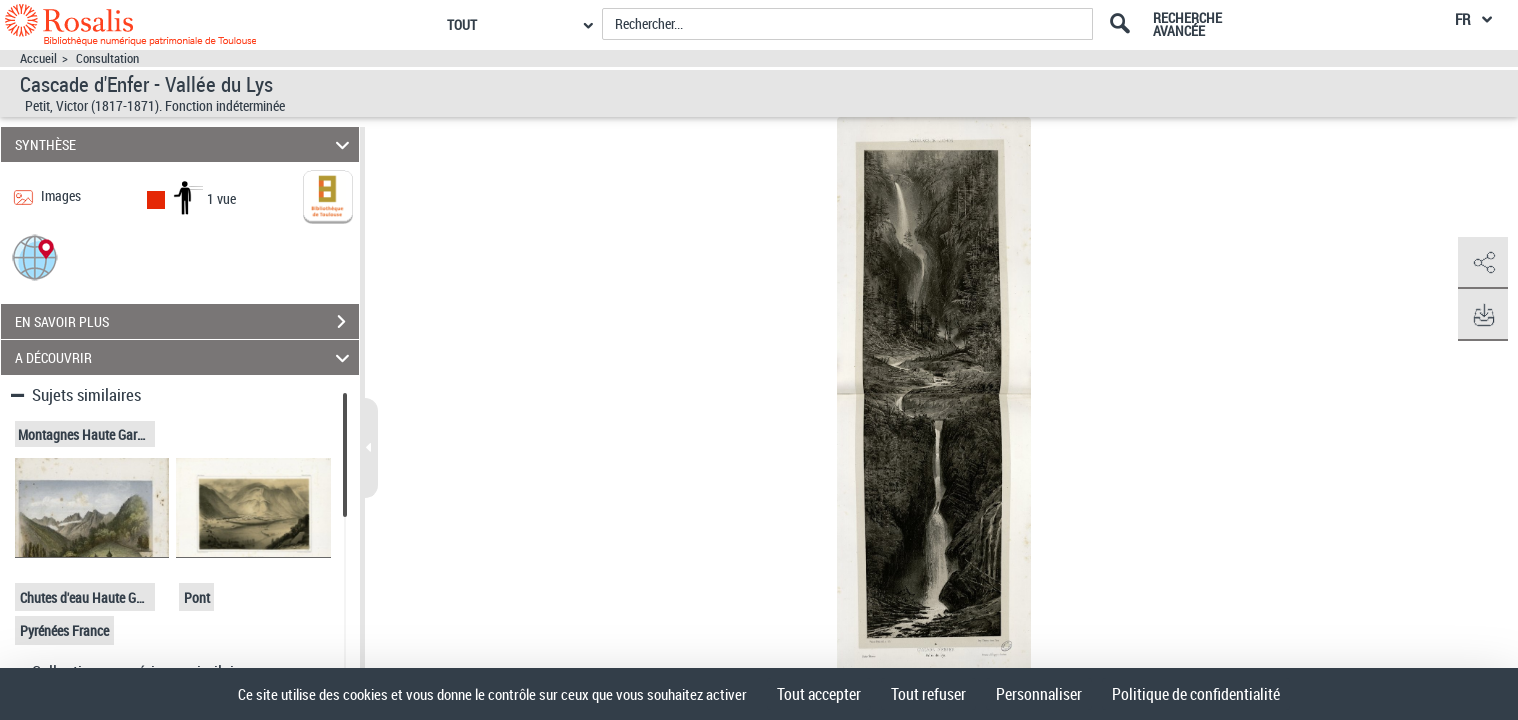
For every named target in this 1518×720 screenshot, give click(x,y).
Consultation (107, 58)
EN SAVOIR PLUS (187, 322)
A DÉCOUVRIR (185, 357)
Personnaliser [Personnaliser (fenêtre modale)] (1039, 694)
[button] (35, 256)
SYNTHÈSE (185, 144)
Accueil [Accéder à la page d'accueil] (38, 58)
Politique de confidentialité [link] (1196, 694)
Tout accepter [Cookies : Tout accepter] (819, 694)
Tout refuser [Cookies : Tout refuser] (928, 694)
